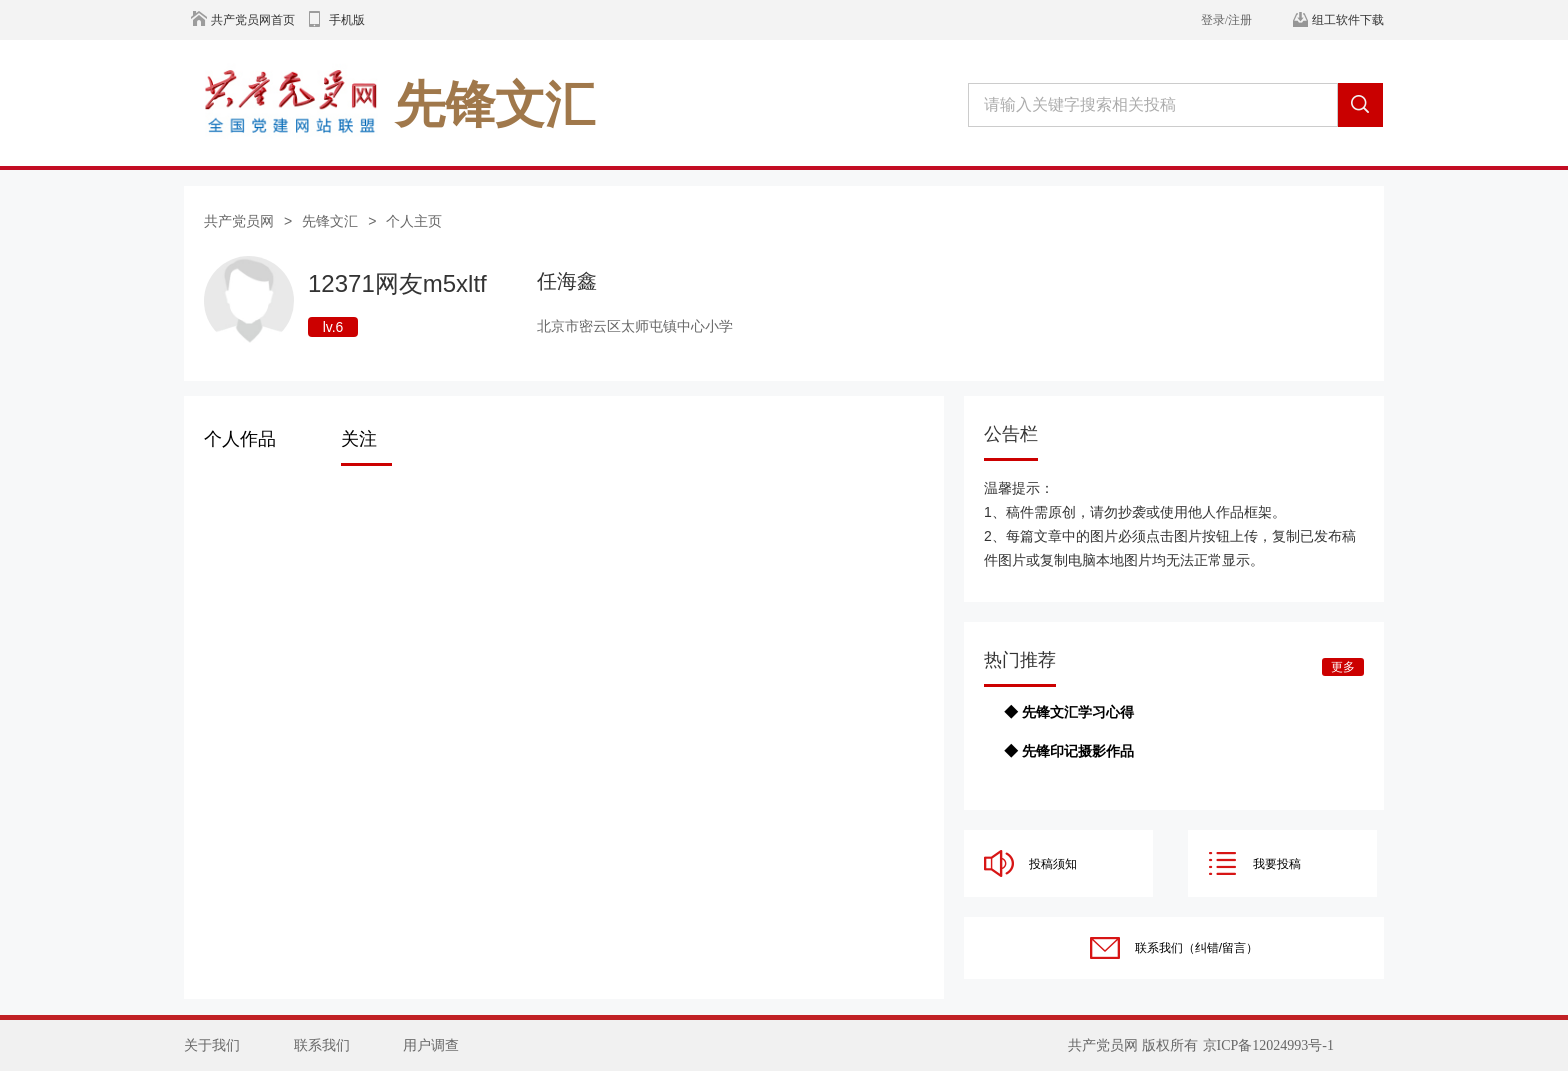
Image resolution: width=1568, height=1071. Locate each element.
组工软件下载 (1348, 20)
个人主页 (414, 221)
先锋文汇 (330, 221)
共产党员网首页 (253, 20)
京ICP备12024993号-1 (1268, 1045)
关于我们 (212, 1045)
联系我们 (322, 1045)
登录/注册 (1226, 20)
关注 (359, 439)
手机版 (347, 20)
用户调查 (431, 1045)
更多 (1343, 667)
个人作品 (240, 439)
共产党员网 (239, 221)
